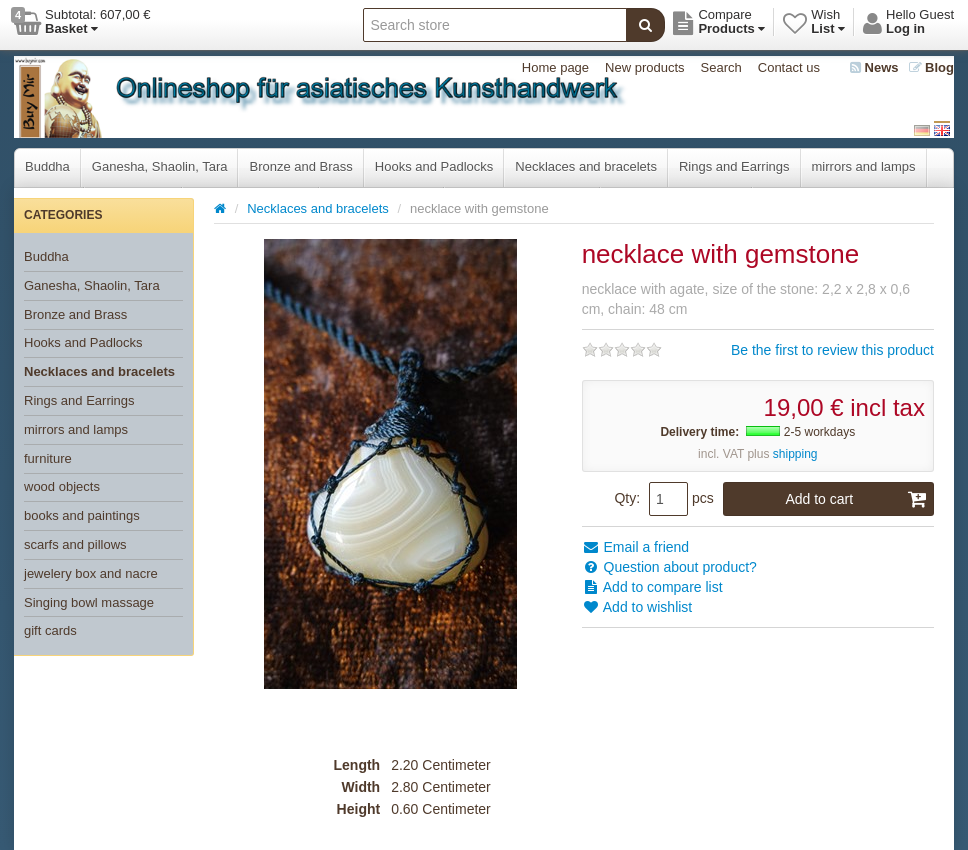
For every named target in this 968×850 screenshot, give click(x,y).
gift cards (50, 630)
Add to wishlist (637, 607)
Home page (555, 67)
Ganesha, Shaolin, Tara (160, 166)
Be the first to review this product (832, 350)
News (874, 67)
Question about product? (669, 567)
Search (721, 67)
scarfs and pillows (75, 544)
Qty (625, 498)
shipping (795, 454)
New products (644, 67)
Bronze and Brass (300, 166)
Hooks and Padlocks (434, 166)
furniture (48, 458)
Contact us (789, 67)
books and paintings (82, 515)
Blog (932, 67)
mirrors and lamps (864, 166)
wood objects (62, 486)
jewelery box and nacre (91, 573)
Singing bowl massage (89, 602)
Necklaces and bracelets (586, 166)
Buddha (47, 166)
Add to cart (856, 499)
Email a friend (635, 547)
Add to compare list (652, 587)
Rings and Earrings (734, 166)
